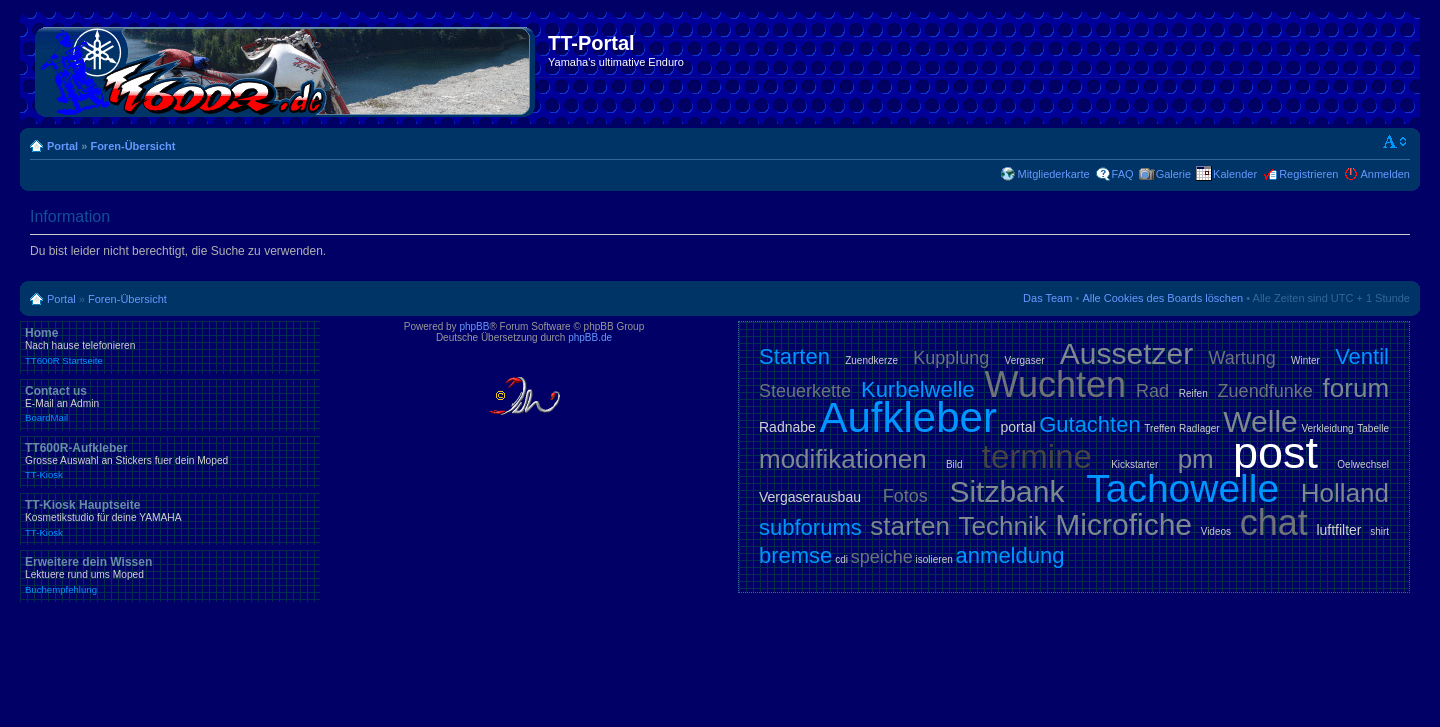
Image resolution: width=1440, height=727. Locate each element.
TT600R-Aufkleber (170, 461)
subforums (810, 527)
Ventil (1362, 356)
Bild (954, 464)
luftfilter (1338, 530)
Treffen (1159, 428)
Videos (1216, 531)
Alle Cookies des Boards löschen (1162, 298)
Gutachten (1090, 424)
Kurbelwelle (918, 389)
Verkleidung (1327, 428)
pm (1196, 459)
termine (1037, 456)
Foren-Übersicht (132, 146)
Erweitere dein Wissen (170, 575)
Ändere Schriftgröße (1395, 142)
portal (1018, 427)
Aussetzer (1126, 353)
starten (910, 526)
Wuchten (1055, 384)
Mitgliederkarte (1053, 174)
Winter (1305, 360)
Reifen (1193, 393)
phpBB (474, 326)
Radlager (1199, 428)
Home (170, 346)
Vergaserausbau (810, 497)
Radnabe (787, 427)
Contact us (170, 404)
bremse (795, 555)
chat (1274, 522)
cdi (841, 559)
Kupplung (951, 358)
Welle (1260, 421)
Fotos (905, 496)
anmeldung (1010, 555)
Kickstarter (1134, 464)
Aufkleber (907, 417)
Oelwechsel (1363, 464)
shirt (1379, 531)
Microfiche (1123, 524)
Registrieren (1308, 174)
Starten (794, 356)
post (1275, 452)
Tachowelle (1182, 488)
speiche (882, 557)
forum (1356, 388)
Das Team (1047, 298)
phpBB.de (590, 337)
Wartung (1241, 358)
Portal (62, 146)
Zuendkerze (871, 360)
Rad (1152, 391)
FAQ (1123, 174)
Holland (1345, 493)
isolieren (934, 559)
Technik (1003, 526)
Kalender (1235, 174)
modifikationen (843, 459)
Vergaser (1025, 360)
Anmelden (1385, 174)
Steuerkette (805, 391)
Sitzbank (1006, 491)
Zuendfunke (1265, 391)
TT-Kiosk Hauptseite (170, 518)
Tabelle (1373, 428)
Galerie (1173, 174)
